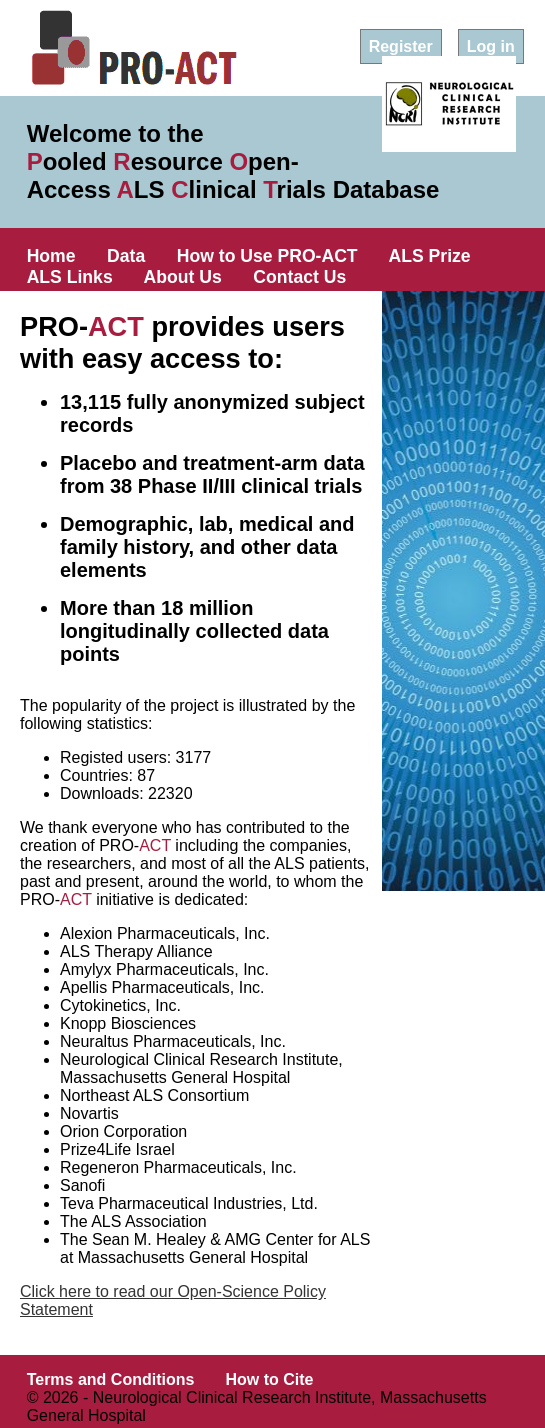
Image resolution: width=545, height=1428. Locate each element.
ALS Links (70, 277)
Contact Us (299, 277)
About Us (183, 277)
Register (401, 46)
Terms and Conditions (111, 1379)
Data (126, 256)
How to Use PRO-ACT (267, 256)
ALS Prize (430, 256)
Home (51, 256)
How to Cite (269, 1379)
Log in (491, 46)
